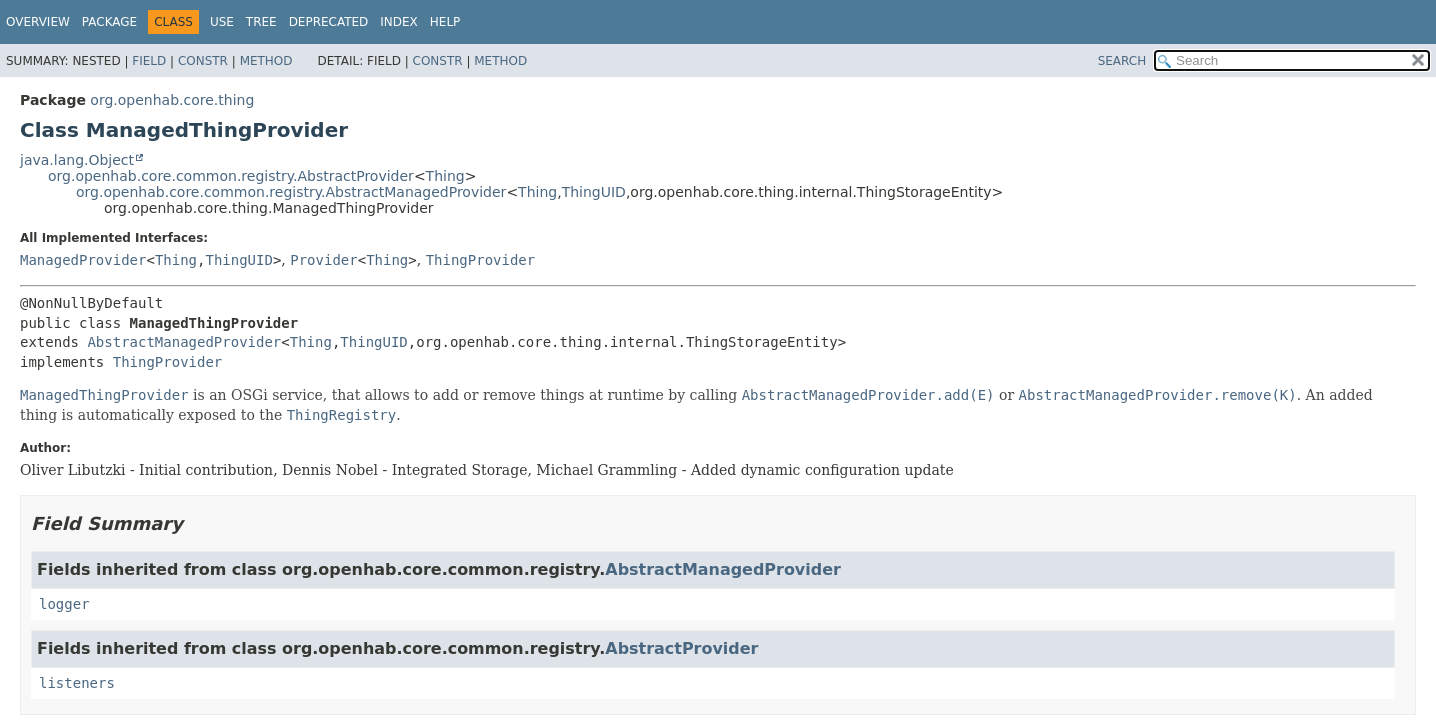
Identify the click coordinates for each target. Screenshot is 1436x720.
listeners (77, 683)
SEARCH (1122, 61)
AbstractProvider (681, 648)
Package (109, 22)
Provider (323, 260)
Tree (261, 22)
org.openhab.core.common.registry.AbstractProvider (231, 176)
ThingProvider (481, 260)
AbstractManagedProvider (184, 342)
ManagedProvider (83, 260)
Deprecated (329, 22)
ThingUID (594, 192)
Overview (38, 22)
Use (222, 22)
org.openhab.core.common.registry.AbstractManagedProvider (291, 192)
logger (64, 604)
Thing (445, 176)
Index (399, 22)
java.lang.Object (77, 160)
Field (149, 61)
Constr (203, 61)
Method (266, 61)
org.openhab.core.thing (172, 100)
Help (445, 22)
